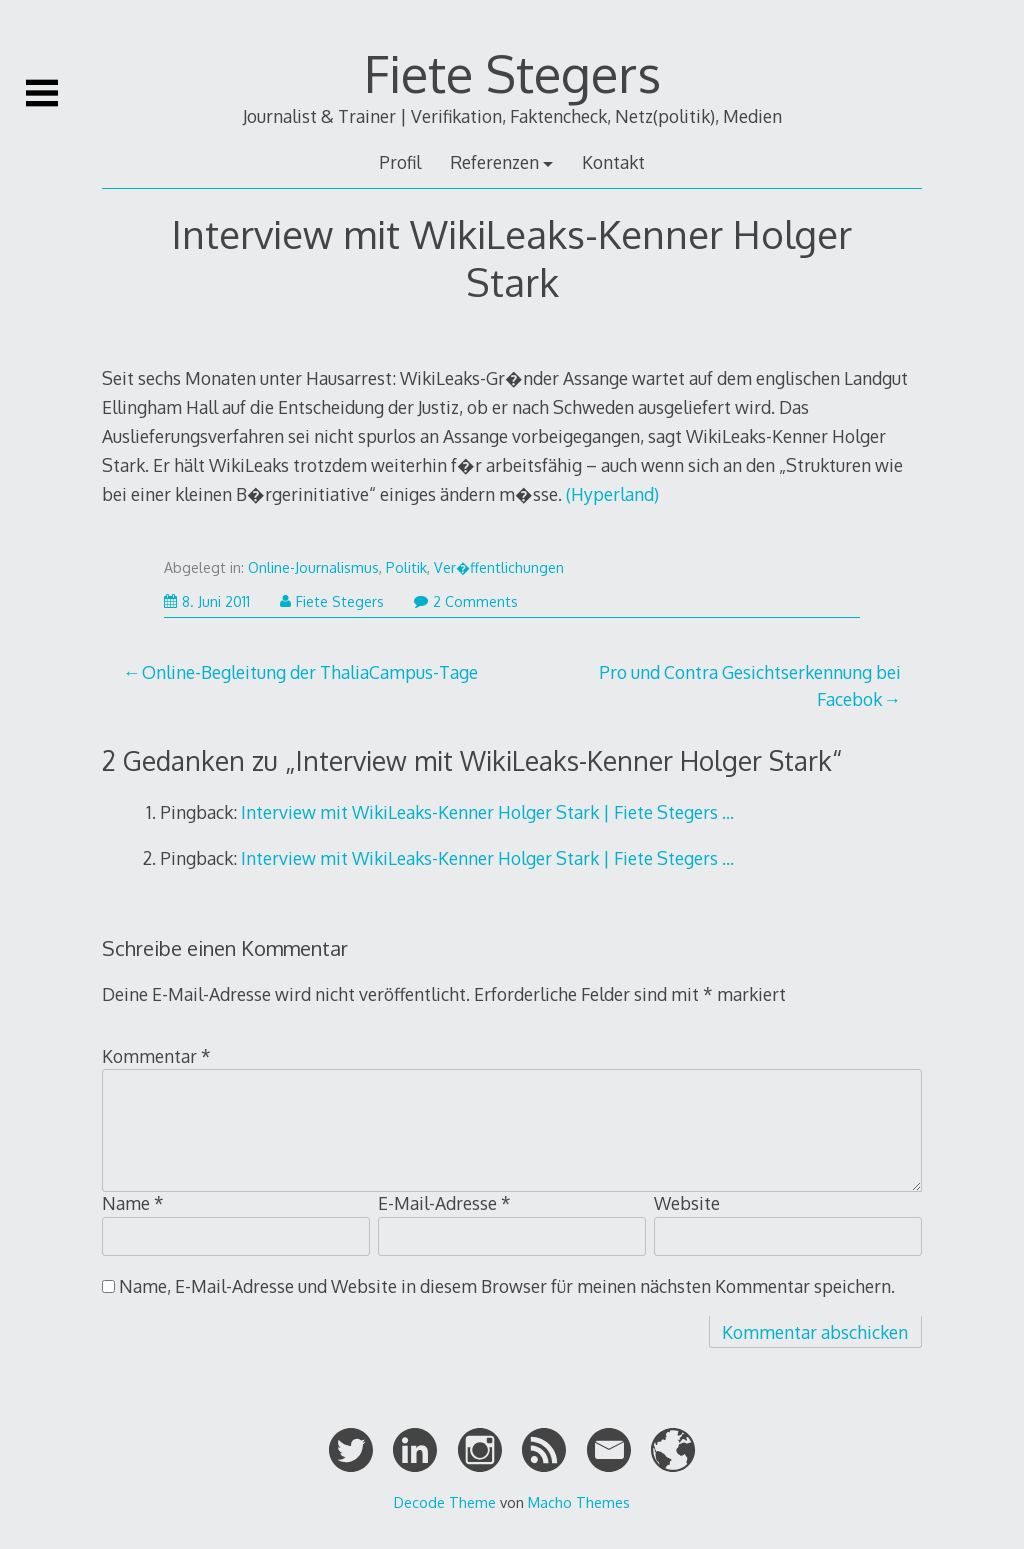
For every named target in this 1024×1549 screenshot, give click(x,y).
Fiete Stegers (512, 73)
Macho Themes (579, 1502)
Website (687, 1203)
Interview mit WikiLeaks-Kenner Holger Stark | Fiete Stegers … (487, 812)
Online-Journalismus (313, 567)
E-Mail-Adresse (444, 1203)
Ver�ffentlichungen (499, 567)
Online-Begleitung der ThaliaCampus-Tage (310, 672)
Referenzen (494, 162)
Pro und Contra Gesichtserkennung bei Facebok (750, 685)
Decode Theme (445, 1502)
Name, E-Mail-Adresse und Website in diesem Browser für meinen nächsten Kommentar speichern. (507, 1286)
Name (133, 1203)
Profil (400, 162)
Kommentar (156, 1056)
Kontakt (613, 162)
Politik (406, 567)
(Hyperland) (612, 494)
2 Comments (466, 601)
